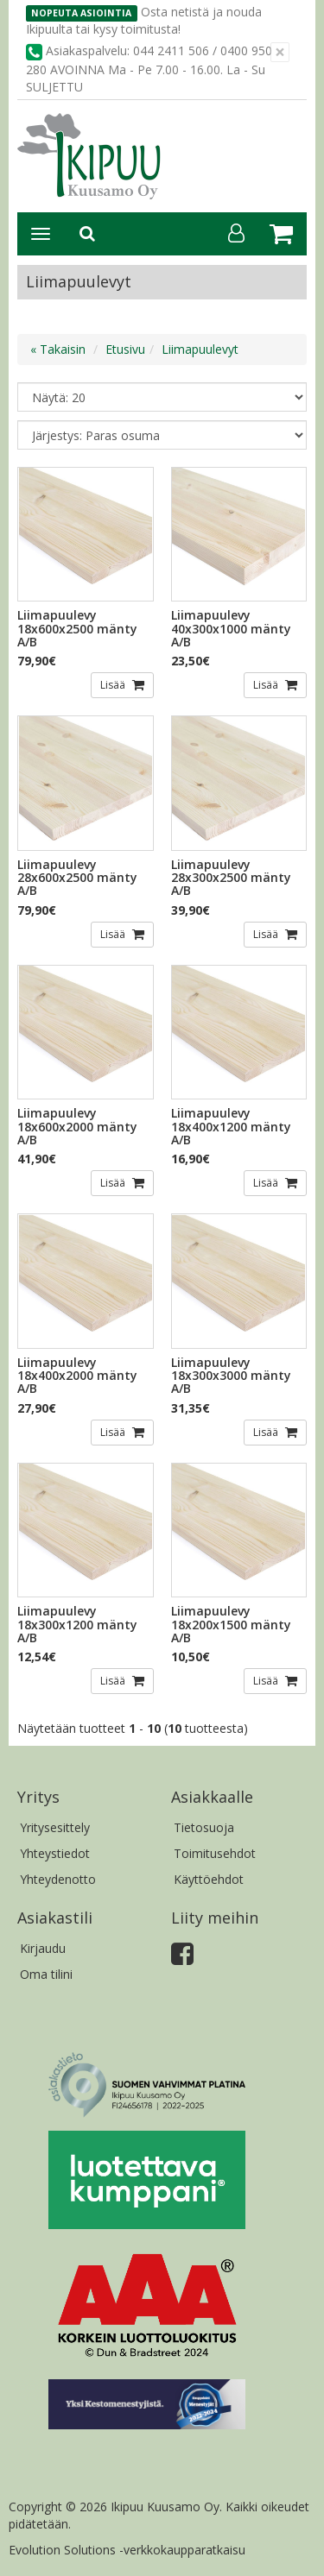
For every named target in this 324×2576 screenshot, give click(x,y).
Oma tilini (46, 1974)
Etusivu (125, 349)
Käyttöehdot (209, 1879)
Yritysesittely (55, 1827)
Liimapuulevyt (200, 349)
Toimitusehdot (215, 1853)
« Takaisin (58, 349)
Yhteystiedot (55, 1853)
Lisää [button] (114, 684)
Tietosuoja (204, 1827)
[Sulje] (279, 52)
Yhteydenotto (58, 1879)
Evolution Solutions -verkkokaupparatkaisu (127, 2549)
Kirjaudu (43, 1948)
